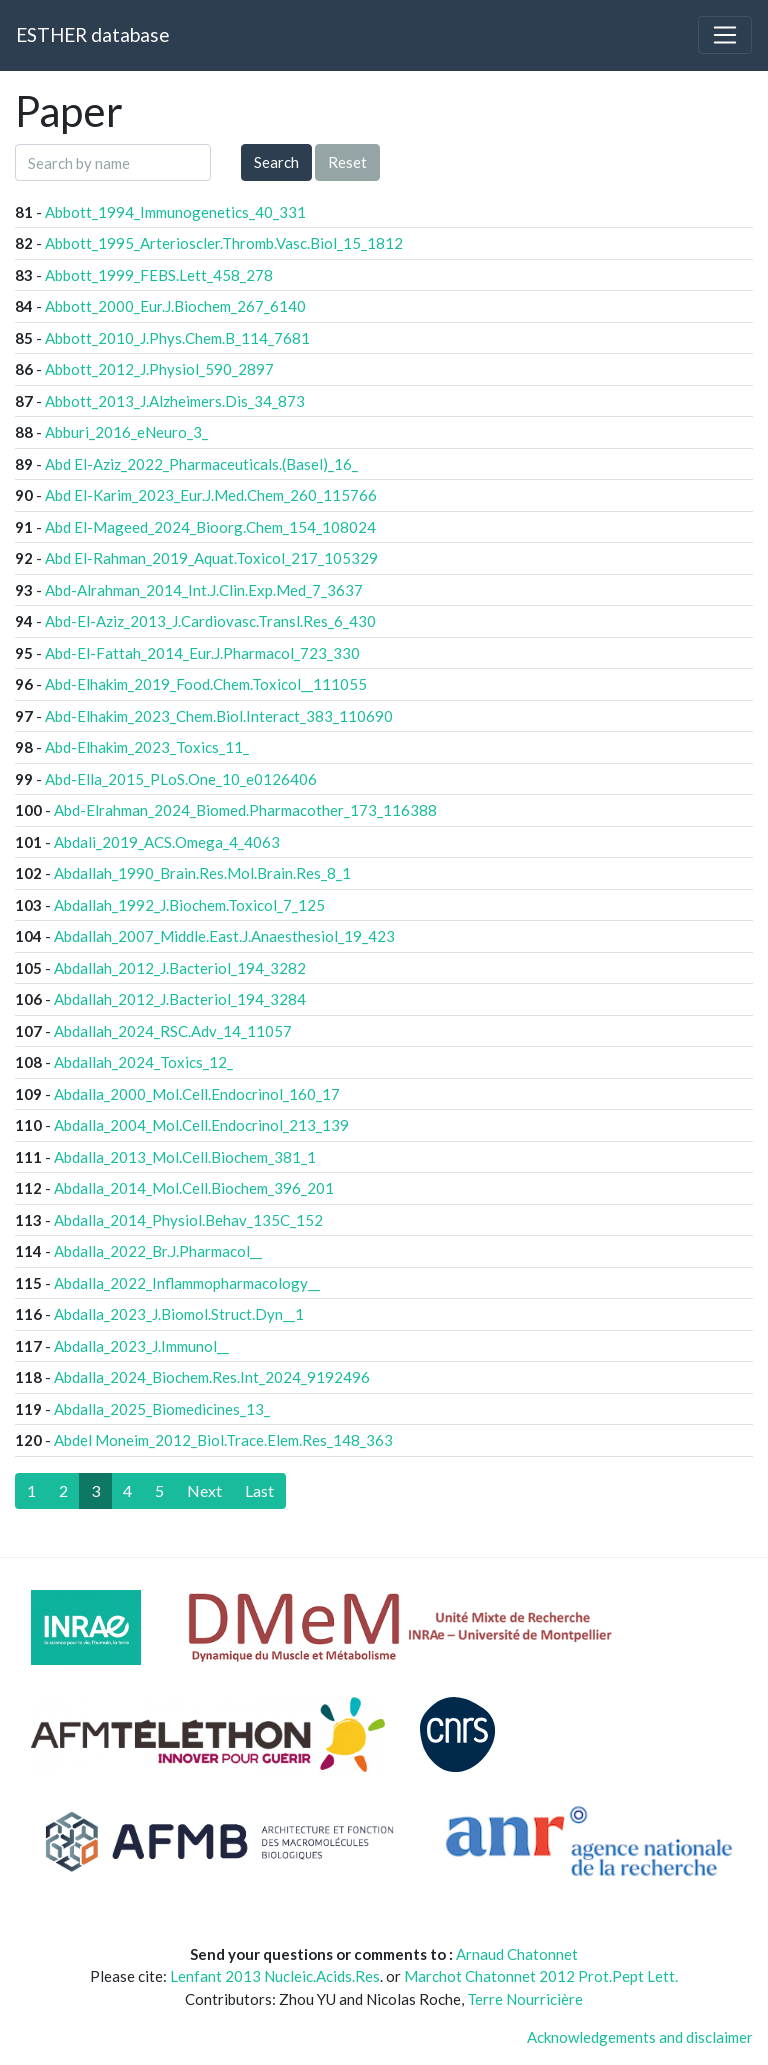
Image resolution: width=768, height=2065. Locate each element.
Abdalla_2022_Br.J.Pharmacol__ (158, 1251)
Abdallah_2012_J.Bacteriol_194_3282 (180, 968)
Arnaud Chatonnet (517, 1954)
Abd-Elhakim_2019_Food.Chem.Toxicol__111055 (206, 684)
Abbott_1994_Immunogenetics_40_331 (175, 212)
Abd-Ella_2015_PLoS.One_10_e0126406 (181, 779)
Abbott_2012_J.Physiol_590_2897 (159, 369)
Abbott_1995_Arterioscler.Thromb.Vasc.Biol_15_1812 (224, 243)
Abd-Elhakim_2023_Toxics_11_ (147, 747)
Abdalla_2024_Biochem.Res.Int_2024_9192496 (212, 1377)
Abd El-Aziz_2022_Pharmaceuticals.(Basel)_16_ (201, 464)
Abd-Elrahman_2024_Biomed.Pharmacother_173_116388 (245, 810)
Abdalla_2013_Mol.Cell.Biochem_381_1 (185, 1157)
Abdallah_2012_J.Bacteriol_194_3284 (180, 999)
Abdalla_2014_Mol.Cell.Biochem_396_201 (194, 1188)
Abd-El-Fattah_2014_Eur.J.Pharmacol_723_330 (202, 653)
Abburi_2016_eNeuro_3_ (126, 432)
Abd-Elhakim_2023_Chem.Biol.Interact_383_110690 (219, 716)
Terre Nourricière (525, 1999)
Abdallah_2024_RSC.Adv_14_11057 (173, 1031)
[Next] (204, 1491)
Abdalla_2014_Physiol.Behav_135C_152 (188, 1220)
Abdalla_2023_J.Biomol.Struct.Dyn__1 (179, 1314)
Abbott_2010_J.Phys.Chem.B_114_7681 (177, 338)
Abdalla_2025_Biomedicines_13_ (162, 1409)
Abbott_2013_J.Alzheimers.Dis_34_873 (175, 401)
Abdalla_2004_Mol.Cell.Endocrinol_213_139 (201, 1125)
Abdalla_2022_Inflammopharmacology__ (187, 1283)
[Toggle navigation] (725, 35)
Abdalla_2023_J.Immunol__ (141, 1346)
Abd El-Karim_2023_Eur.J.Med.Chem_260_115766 (211, 495)
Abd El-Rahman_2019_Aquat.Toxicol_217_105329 (211, 558)
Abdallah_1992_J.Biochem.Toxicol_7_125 (189, 905)
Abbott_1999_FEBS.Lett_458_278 (159, 275)
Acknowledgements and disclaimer (640, 2037)
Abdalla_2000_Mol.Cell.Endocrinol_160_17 (197, 1094)
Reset (347, 162)
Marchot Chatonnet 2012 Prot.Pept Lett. (541, 1976)
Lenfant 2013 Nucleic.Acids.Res (275, 1976)
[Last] (259, 1491)
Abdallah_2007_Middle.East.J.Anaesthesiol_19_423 (224, 936)
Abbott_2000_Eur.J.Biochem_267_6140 (175, 306)
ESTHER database (92, 34)
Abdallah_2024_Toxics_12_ (143, 1062)
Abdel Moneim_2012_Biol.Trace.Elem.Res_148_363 (223, 1440)
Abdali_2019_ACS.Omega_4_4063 (167, 842)
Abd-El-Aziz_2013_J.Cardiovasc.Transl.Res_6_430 (210, 621)
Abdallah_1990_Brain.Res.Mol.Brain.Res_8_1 (202, 873)
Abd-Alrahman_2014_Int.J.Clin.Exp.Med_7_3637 (204, 590)
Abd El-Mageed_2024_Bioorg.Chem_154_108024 (210, 527)
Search (276, 162)
